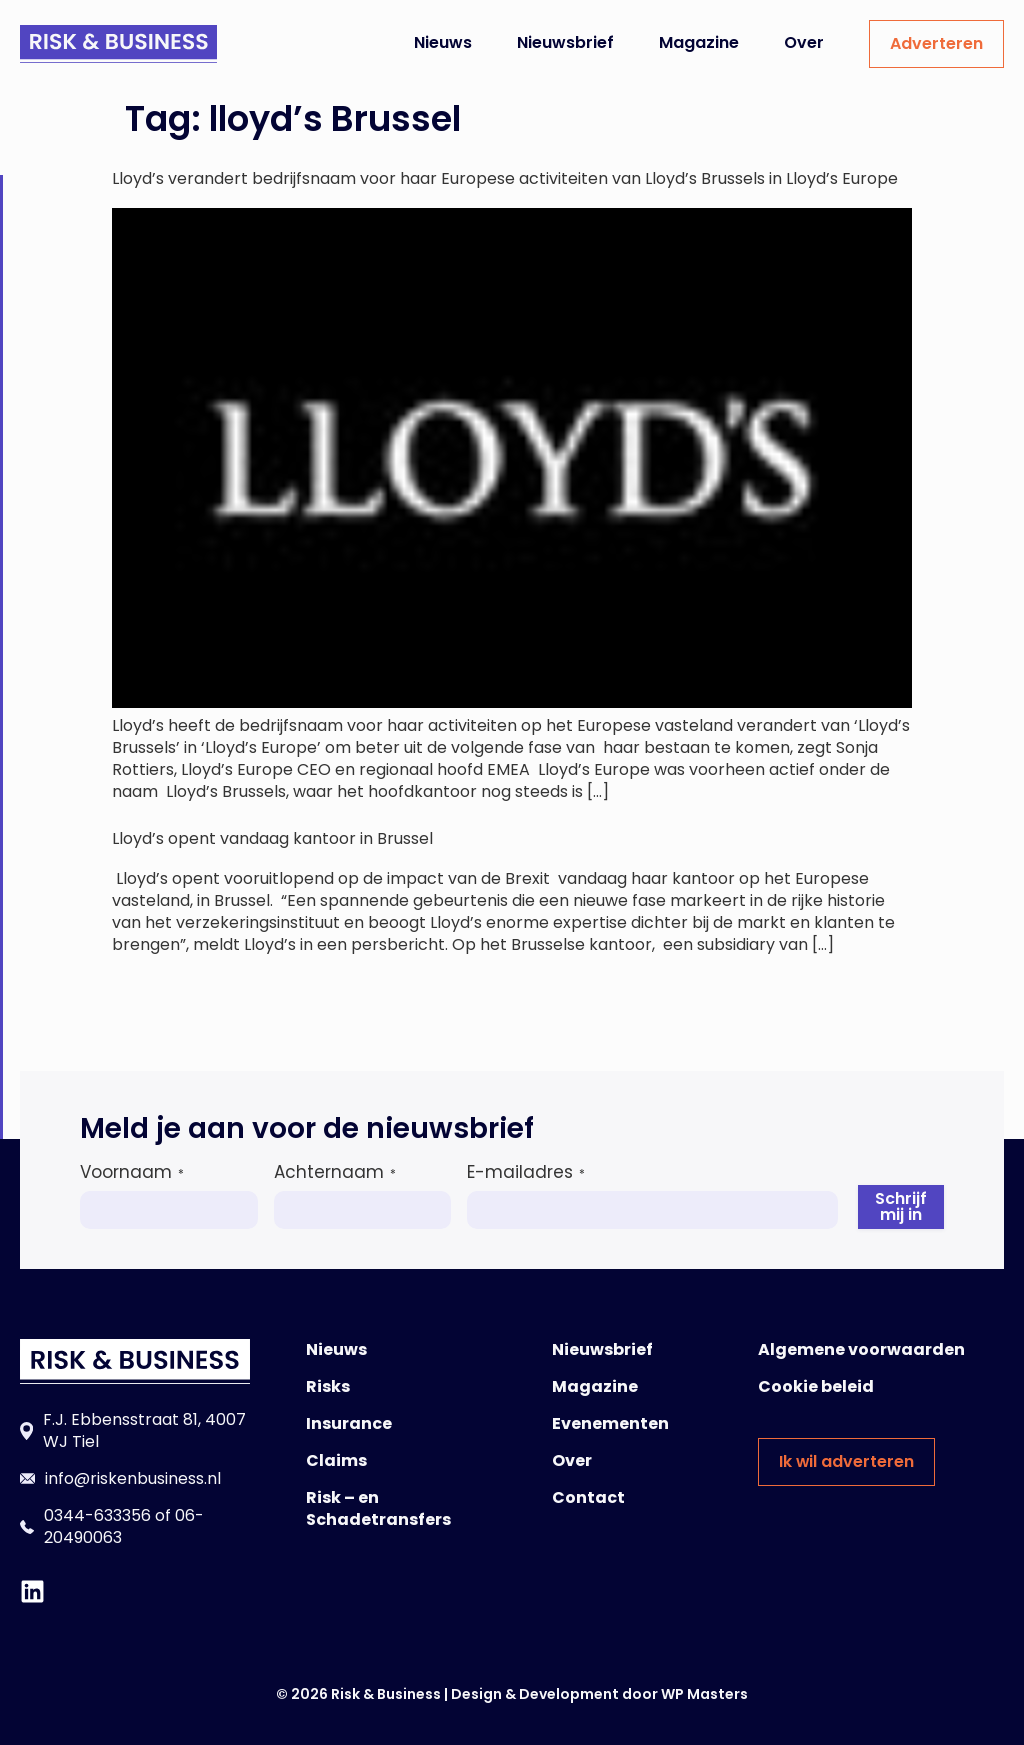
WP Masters (704, 1694)
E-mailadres (526, 1172)
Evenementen (610, 1423)
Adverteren (936, 43)
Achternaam (335, 1172)
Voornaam (132, 1172)
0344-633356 (97, 1515)
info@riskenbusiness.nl (133, 1478)
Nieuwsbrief (565, 42)
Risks (328, 1386)
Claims (336, 1460)
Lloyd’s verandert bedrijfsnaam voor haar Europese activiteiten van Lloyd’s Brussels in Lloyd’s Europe (505, 178)
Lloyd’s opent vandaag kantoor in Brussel (272, 838)
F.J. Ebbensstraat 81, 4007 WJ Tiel (144, 1430)
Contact (588, 1497)
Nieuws (443, 42)
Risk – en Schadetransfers (378, 1508)
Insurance (349, 1423)
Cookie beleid (816, 1386)
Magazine (699, 42)
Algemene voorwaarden (861, 1349)
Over (804, 42)
